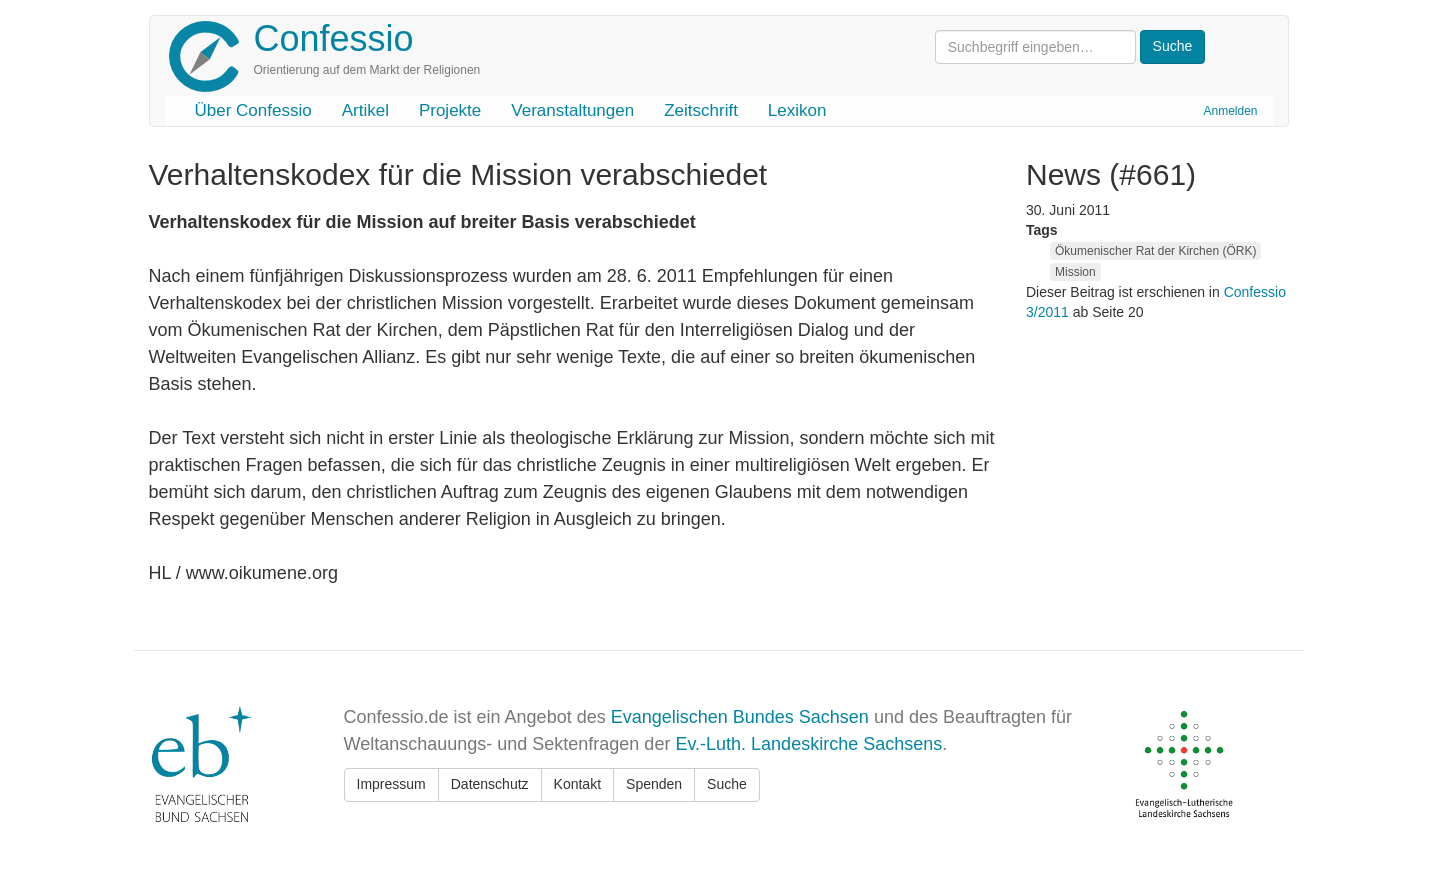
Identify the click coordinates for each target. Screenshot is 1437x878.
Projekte (450, 110)
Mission (1075, 272)
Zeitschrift (701, 110)
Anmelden (1230, 111)
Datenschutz (490, 784)
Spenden (654, 784)
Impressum (391, 784)
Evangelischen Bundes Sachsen (740, 717)
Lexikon (797, 110)
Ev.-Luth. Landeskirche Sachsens (808, 744)
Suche (727, 784)
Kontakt (577, 784)
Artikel (365, 110)
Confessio (334, 38)
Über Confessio (253, 110)
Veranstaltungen (572, 110)
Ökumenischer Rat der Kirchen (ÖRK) (1155, 251)
